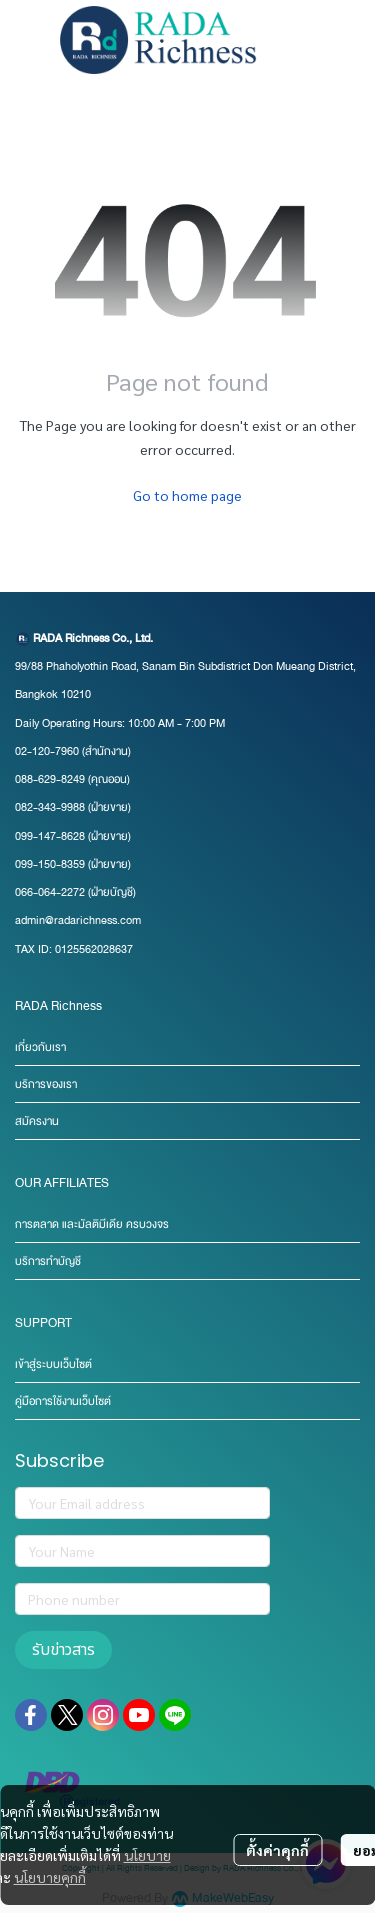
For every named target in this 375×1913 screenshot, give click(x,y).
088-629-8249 (50, 779)
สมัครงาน (37, 1121)
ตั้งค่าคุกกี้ (277, 1850)
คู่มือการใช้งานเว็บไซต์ (63, 1401)
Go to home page (187, 495)
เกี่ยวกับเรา (40, 1047)
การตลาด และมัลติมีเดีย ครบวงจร (92, 1224)
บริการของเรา (46, 1084)
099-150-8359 (51, 864)
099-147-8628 (50, 836)
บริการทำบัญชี (48, 1261)
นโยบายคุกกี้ (50, 1877)
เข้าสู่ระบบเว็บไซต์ (53, 1364)
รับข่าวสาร (63, 1650)
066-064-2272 (50, 892)
